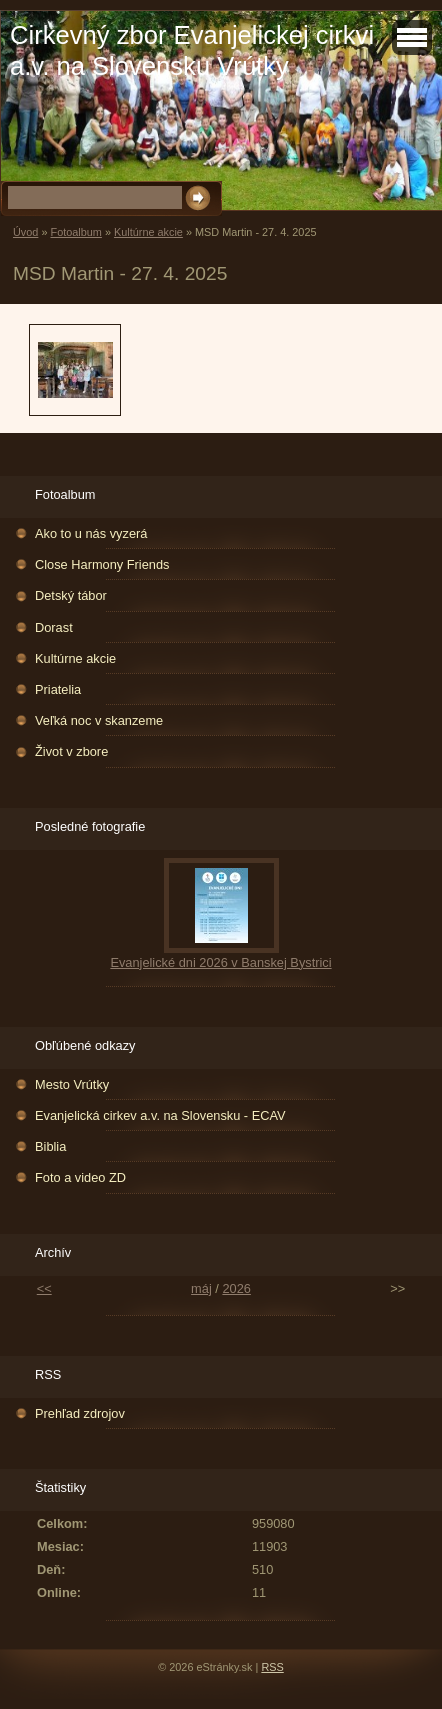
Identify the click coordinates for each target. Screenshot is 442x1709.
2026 (236, 1288)
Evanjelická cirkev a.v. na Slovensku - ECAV (160, 1115)
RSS (272, 1667)
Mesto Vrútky (72, 1084)
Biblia (50, 1146)
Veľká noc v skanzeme (99, 720)
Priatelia (58, 689)
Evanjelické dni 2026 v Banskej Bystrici (220, 962)
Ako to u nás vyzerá (91, 533)
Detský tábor (71, 595)
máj (201, 1288)
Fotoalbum (75, 232)
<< (44, 1288)
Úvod (25, 232)
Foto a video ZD (80, 1177)
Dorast (54, 627)
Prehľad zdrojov (80, 1413)
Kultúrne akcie (148, 232)
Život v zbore (71, 751)
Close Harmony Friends (102, 564)
